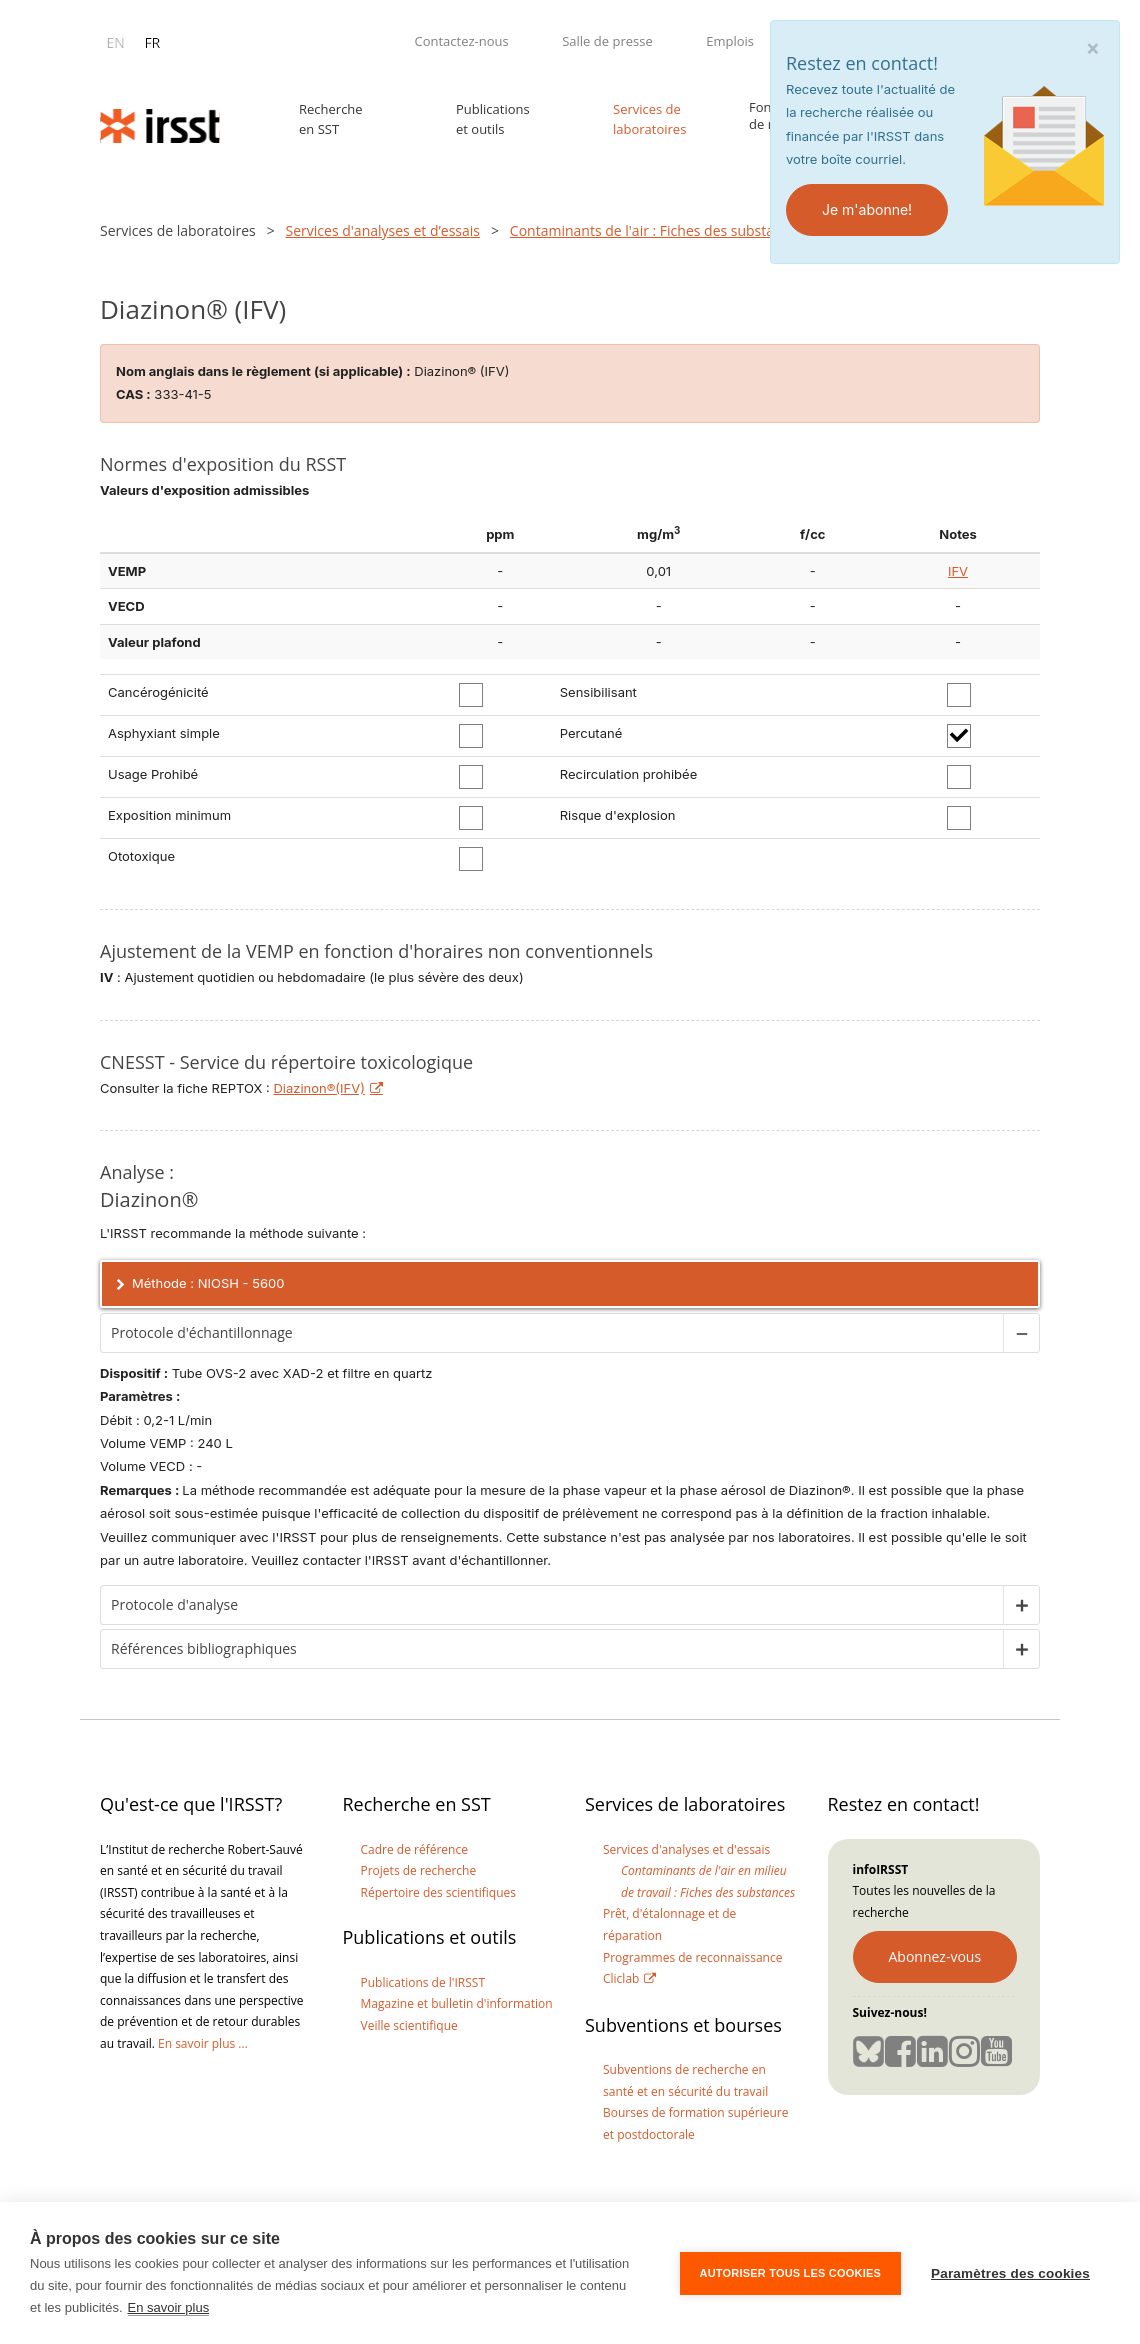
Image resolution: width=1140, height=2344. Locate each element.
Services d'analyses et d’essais (383, 230)
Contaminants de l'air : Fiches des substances (657, 230)
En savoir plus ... (203, 2043)
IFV (958, 571)
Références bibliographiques (575, 1649)
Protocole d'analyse (575, 1605)
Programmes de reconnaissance (692, 1957)
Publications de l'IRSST (423, 1982)
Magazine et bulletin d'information (457, 2003)
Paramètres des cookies (1010, 2273)
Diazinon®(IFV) (318, 1088)
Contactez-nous (461, 41)
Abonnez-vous (935, 1956)
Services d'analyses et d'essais (686, 1849)
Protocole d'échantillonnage (575, 1333)
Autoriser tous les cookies (790, 2273)
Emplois (730, 41)
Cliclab (621, 1978)
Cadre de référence (414, 1849)
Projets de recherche (419, 1870)
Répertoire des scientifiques (438, 1892)
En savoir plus (169, 2307)
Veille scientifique (409, 2025)
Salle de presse (607, 41)
